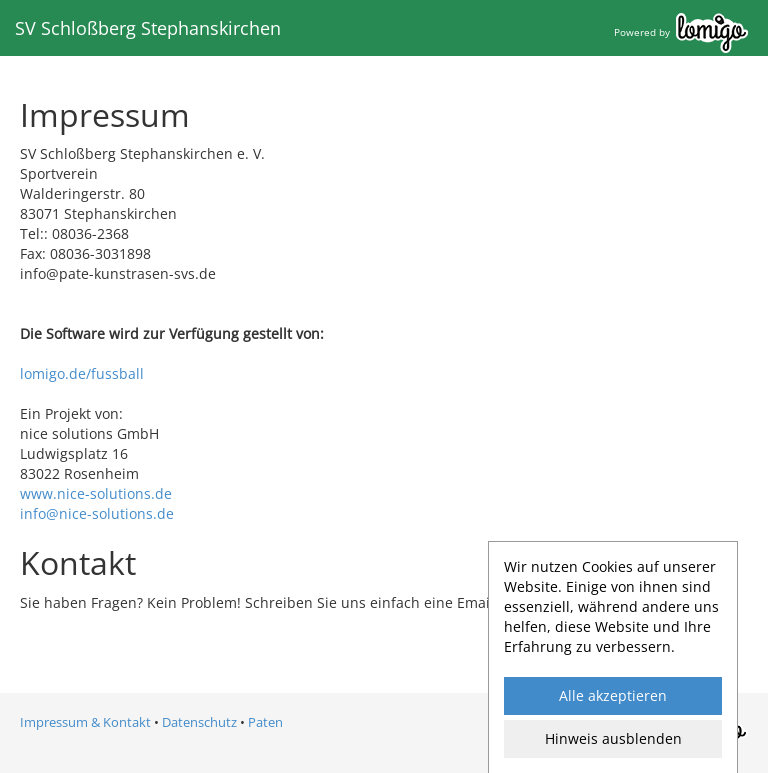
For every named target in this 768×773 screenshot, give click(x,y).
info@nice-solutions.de (97, 513)
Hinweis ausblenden (613, 738)
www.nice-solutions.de (96, 493)
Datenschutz (199, 722)
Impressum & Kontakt (85, 722)
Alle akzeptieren (613, 695)
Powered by (681, 32)
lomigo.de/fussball (82, 373)
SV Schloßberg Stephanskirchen (148, 28)
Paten (265, 722)
